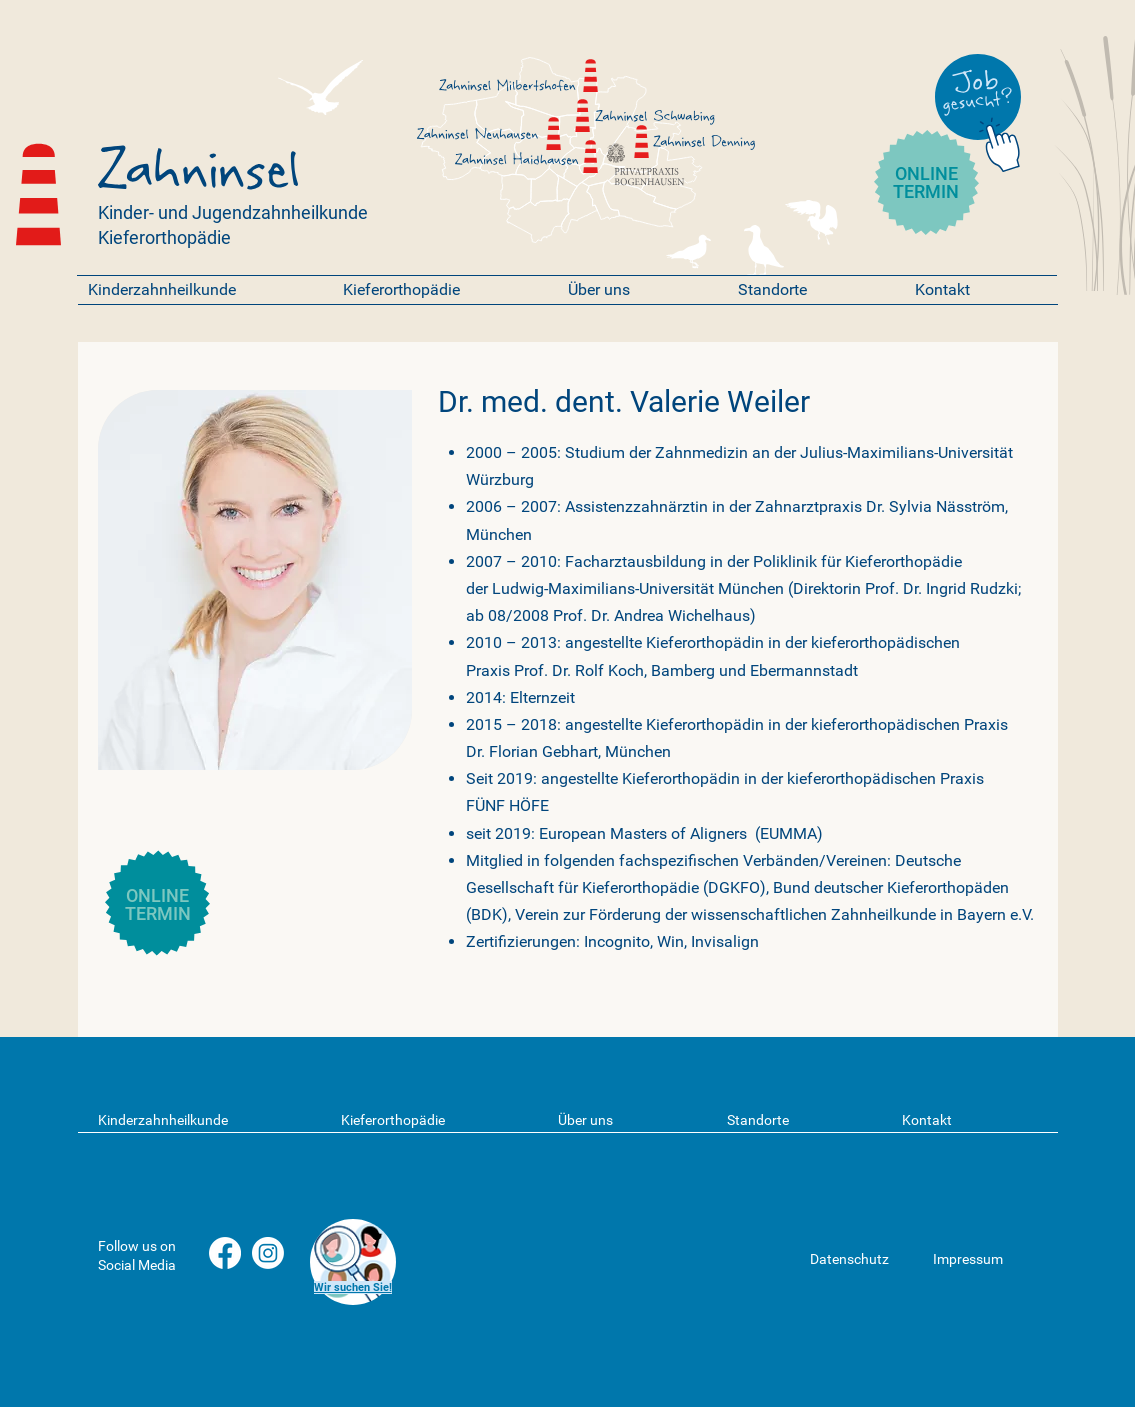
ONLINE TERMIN (926, 182)
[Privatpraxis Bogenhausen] (616, 153)
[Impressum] (985, 1259)
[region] (352, 1262)
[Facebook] (225, 1253)
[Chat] (1003, 142)
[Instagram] (268, 1253)
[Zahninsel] (582, 115)
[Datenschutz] (862, 1259)
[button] (201, 289)
